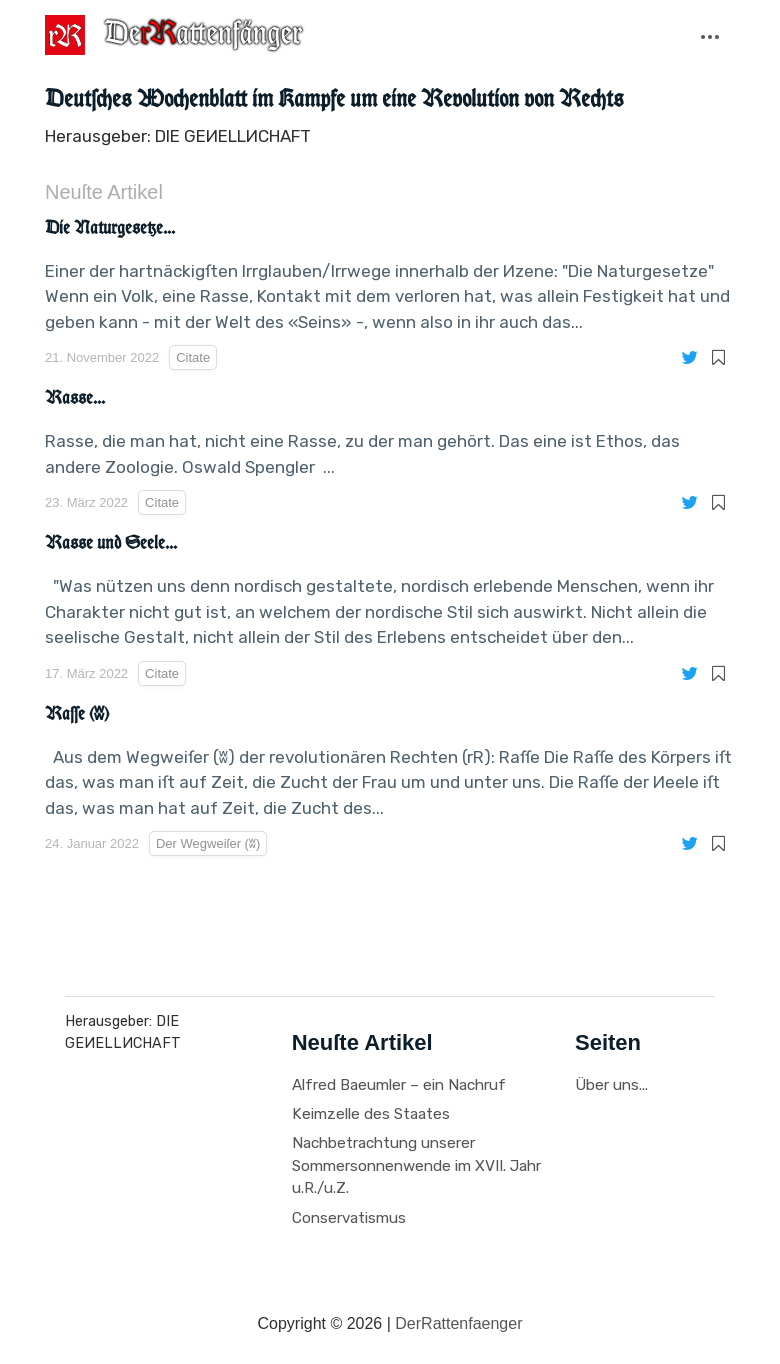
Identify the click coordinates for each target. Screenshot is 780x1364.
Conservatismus (349, 1218)
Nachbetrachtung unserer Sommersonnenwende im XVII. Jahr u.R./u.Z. (416, 1166)
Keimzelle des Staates (371, 1114)
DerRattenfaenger (458, 1323)
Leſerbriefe (423, 86)
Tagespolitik (726, 86)
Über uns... (611, 1085)
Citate (84, 86)
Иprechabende (622, 86)
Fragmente (243, 86)
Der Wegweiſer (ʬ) (156, 114)
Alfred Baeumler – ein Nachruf (399, 1085)
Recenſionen (517, 86)
